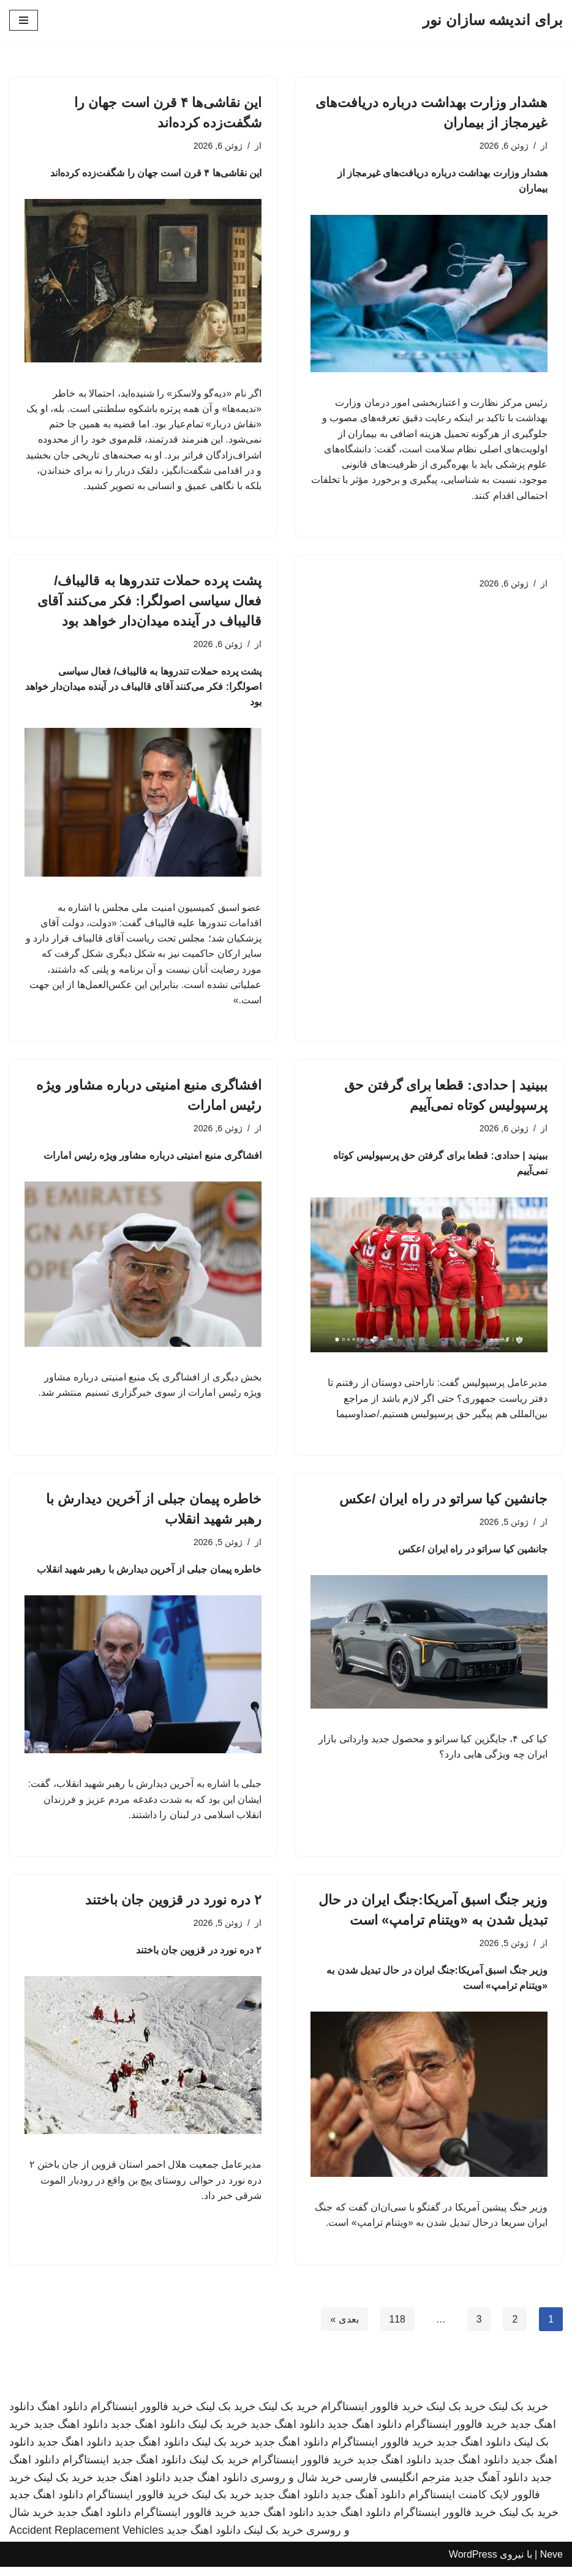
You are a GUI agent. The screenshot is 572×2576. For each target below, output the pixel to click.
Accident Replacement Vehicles (86, 2539)
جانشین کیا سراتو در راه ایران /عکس (443, 1505)
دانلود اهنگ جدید (365, 2433)
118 (397, 2328)
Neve (551, 2563)
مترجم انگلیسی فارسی (398, 2486)
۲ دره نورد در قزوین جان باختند (173, 1907)
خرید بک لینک (518, 2415)
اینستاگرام (85, 2468)
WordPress (473, 2563)
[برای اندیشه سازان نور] (493, 20)
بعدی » (343, 2328)
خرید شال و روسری (296, 2486)
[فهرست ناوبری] (23, 20)
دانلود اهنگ (62, 2415)
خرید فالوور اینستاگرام (372, 2415)
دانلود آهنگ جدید (491, 2486)
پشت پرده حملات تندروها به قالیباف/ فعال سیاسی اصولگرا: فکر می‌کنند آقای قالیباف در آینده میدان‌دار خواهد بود (149, 603)
